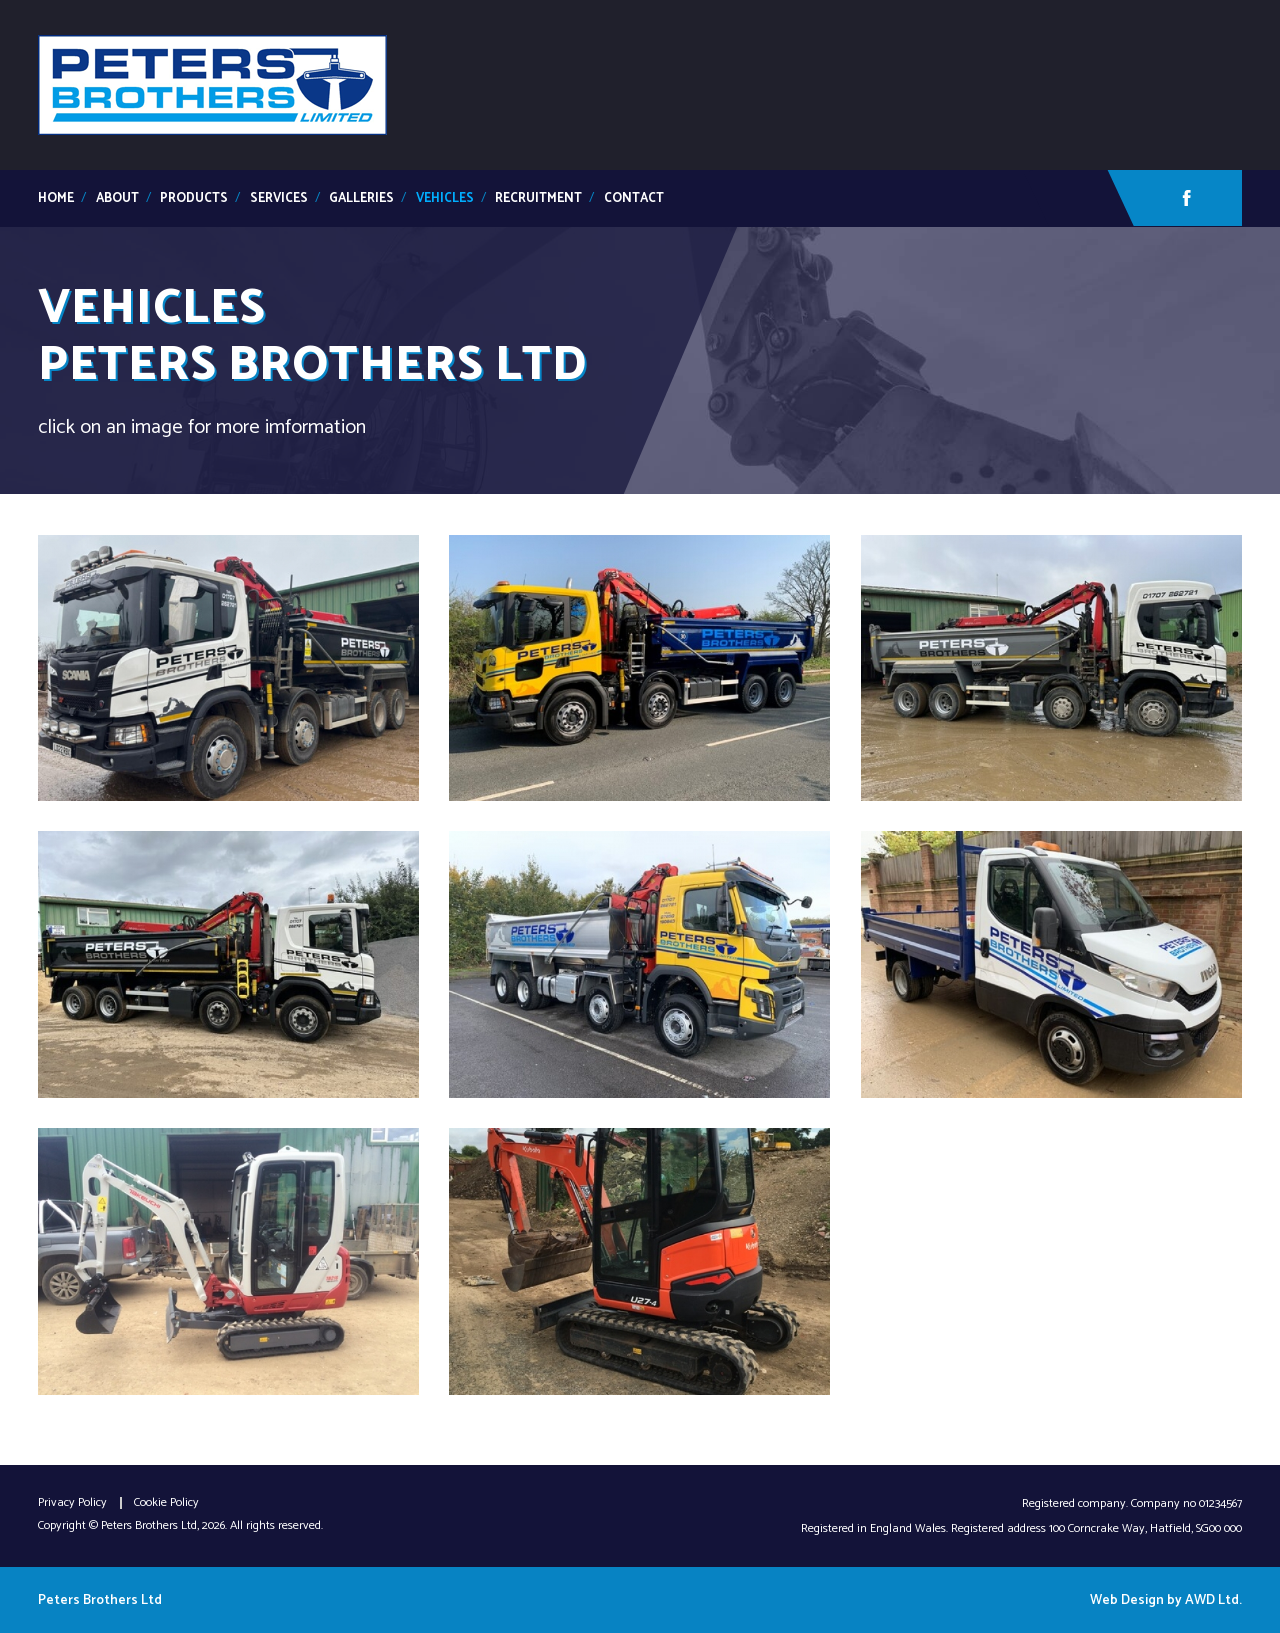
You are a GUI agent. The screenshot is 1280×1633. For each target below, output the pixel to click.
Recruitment (538, 198)
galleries (361, 198)
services (279, 198)
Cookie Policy (166, 1503)
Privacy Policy (72, 1503)
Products (194, 198)
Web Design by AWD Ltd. (1166, 1600)
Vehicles (445, 198)
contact (634, 198)
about (117, 198)
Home (56, 198)
